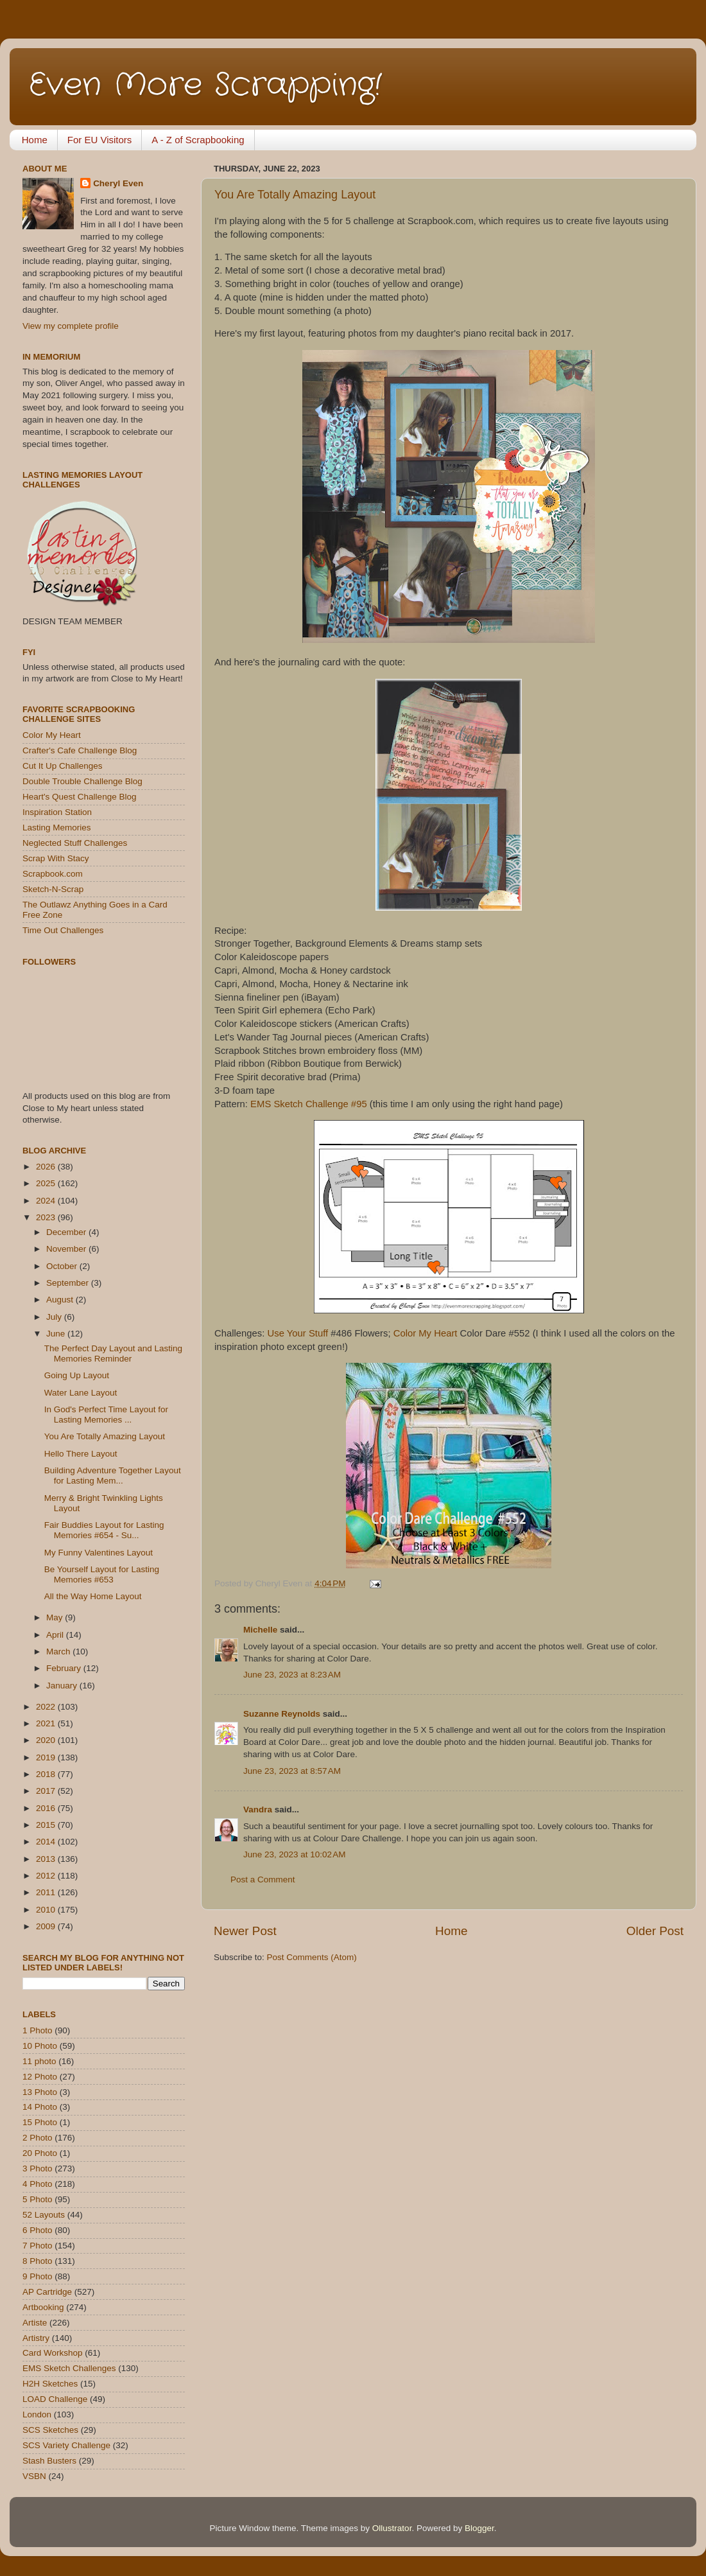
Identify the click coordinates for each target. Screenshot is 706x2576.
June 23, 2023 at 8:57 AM (292, 1771)
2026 (47, 1166)
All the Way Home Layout (93, 1596)
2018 (47, 1774)
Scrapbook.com (52, 874)
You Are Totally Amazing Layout (294, 194)
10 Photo (39, 2046)
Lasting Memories (56, 827)
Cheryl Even (118, 183)
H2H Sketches (50, 2383)
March (59, 1651)
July (55, 1317)
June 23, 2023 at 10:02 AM (294, 1854)
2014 (47, 1841)
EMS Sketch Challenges (69, 2368)
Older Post (655, 1931)
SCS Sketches (50, 2430)
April (56, 1635)
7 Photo (37, 2245)
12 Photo (39, 2076)
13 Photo (39, 2092)
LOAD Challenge (54, 2399)
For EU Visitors (99, 139)
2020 (47, 1740)
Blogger (479, 2528)
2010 (47, 1909)
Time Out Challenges (62, 930)
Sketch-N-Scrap (52, 889)
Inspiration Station (57, 812)
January (63, 1685)
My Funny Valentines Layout (98, 1552)
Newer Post (245, 1931)
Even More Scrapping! (205, 85)
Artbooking (43, 2307)
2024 (47, 1200)
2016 (47, 1808)
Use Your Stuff (299, 1333)
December (67, 1232)
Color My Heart (425, 1333)
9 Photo (37, 2276)
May (55, 1617)
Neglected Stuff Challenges (74, 843)
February (64, 1668)
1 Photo (37, 2030)
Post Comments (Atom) (312, 1957)
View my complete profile (70, 326)
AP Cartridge (47, 2292)
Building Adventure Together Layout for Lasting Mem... (112, 1475)
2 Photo (37, 2137)
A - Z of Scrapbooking (197, 139)
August (61, 1299)
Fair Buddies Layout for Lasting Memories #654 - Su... (104, 1530)
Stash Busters (49, 2461)
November (67, 1249)
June (56, 1333)
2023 (47, 1217)
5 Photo (37, 2199)
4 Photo (37, 2184)
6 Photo (37, 2230)
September (68, 1283)
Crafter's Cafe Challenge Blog (79, 750)
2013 (47, 1859)
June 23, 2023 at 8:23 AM (292, 1674)
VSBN (34, 2476)
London (36, 2414)
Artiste (34, 2322)
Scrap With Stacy (55, 858)
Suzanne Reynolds (283, 1714)
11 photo (39, 2061)
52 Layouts (43, 2215)
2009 (47, 1926)
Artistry (35, 2338)
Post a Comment (262, 1879)
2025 (47, 1183)
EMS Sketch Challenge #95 (308, 1104)
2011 (47, 1892)
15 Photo (39, 2122)
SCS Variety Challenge (66, 2445)
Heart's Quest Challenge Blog (79, 797)
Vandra (257, 1809)
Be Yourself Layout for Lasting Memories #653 (101, 1574)
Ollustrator (392, 2528)
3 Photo (37, 2168)
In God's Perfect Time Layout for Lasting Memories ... (106, 1414)
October (63, 1266)
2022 (47, 1707)
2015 (47, 1825)
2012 (47, 1875)
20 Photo (39, 2153)
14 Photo (39, 2107)
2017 (47, 1791)
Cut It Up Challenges (62, 766)
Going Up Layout (76, 1375)
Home (34, 139)
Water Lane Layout (80, 1393)
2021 (47, 1723)
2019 (47, 1757)
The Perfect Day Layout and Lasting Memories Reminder (113, 1353)
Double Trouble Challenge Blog (82, 781)
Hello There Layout (80, 1454)
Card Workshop (52, 2353)
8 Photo (37, 2261)
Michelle (260, 1629)
